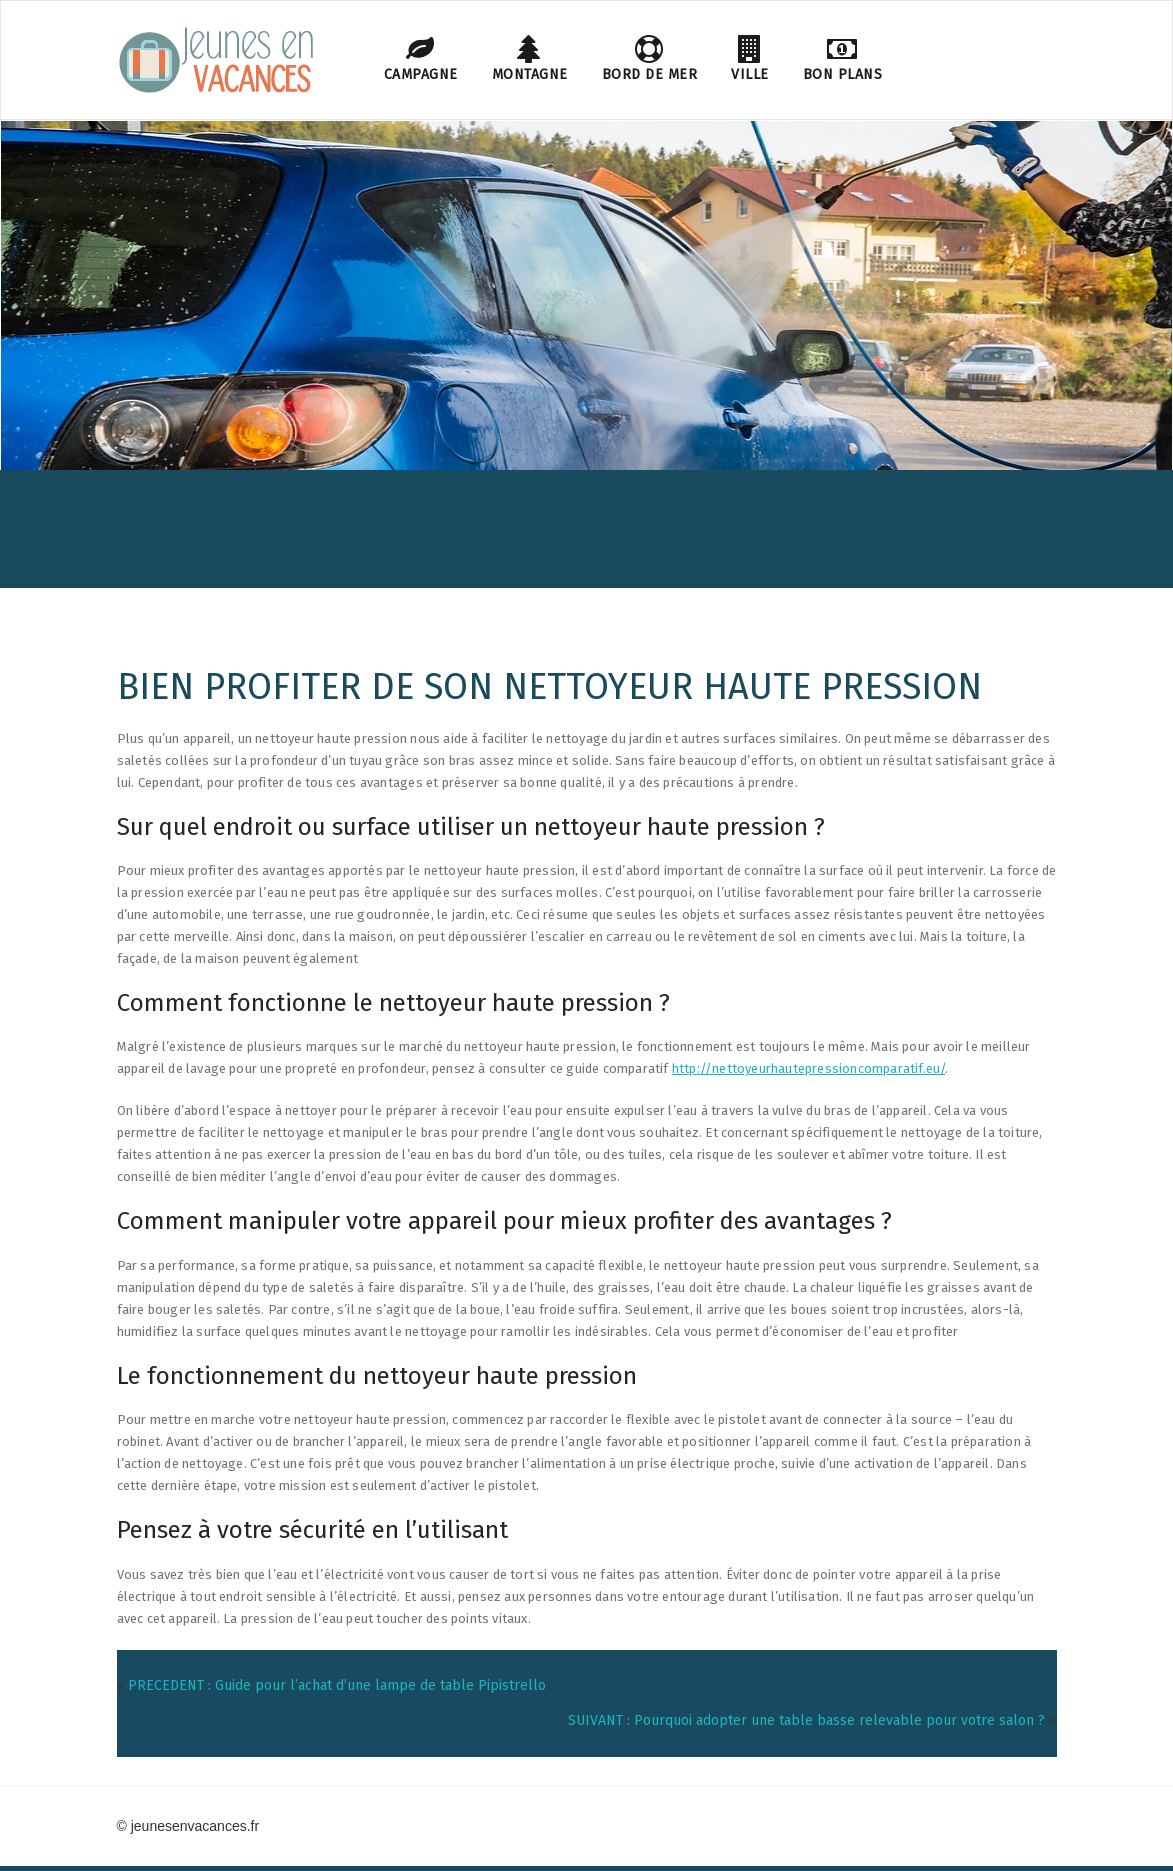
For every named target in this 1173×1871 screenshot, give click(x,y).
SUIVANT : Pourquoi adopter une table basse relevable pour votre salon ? (806, 1720)
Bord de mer (650, 59)
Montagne (530, 59)
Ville (750, 59)
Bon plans (843, 59)
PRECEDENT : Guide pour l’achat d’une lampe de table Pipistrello (337, 1685)
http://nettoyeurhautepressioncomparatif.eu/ (809, 1068)
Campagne (421, 59)
